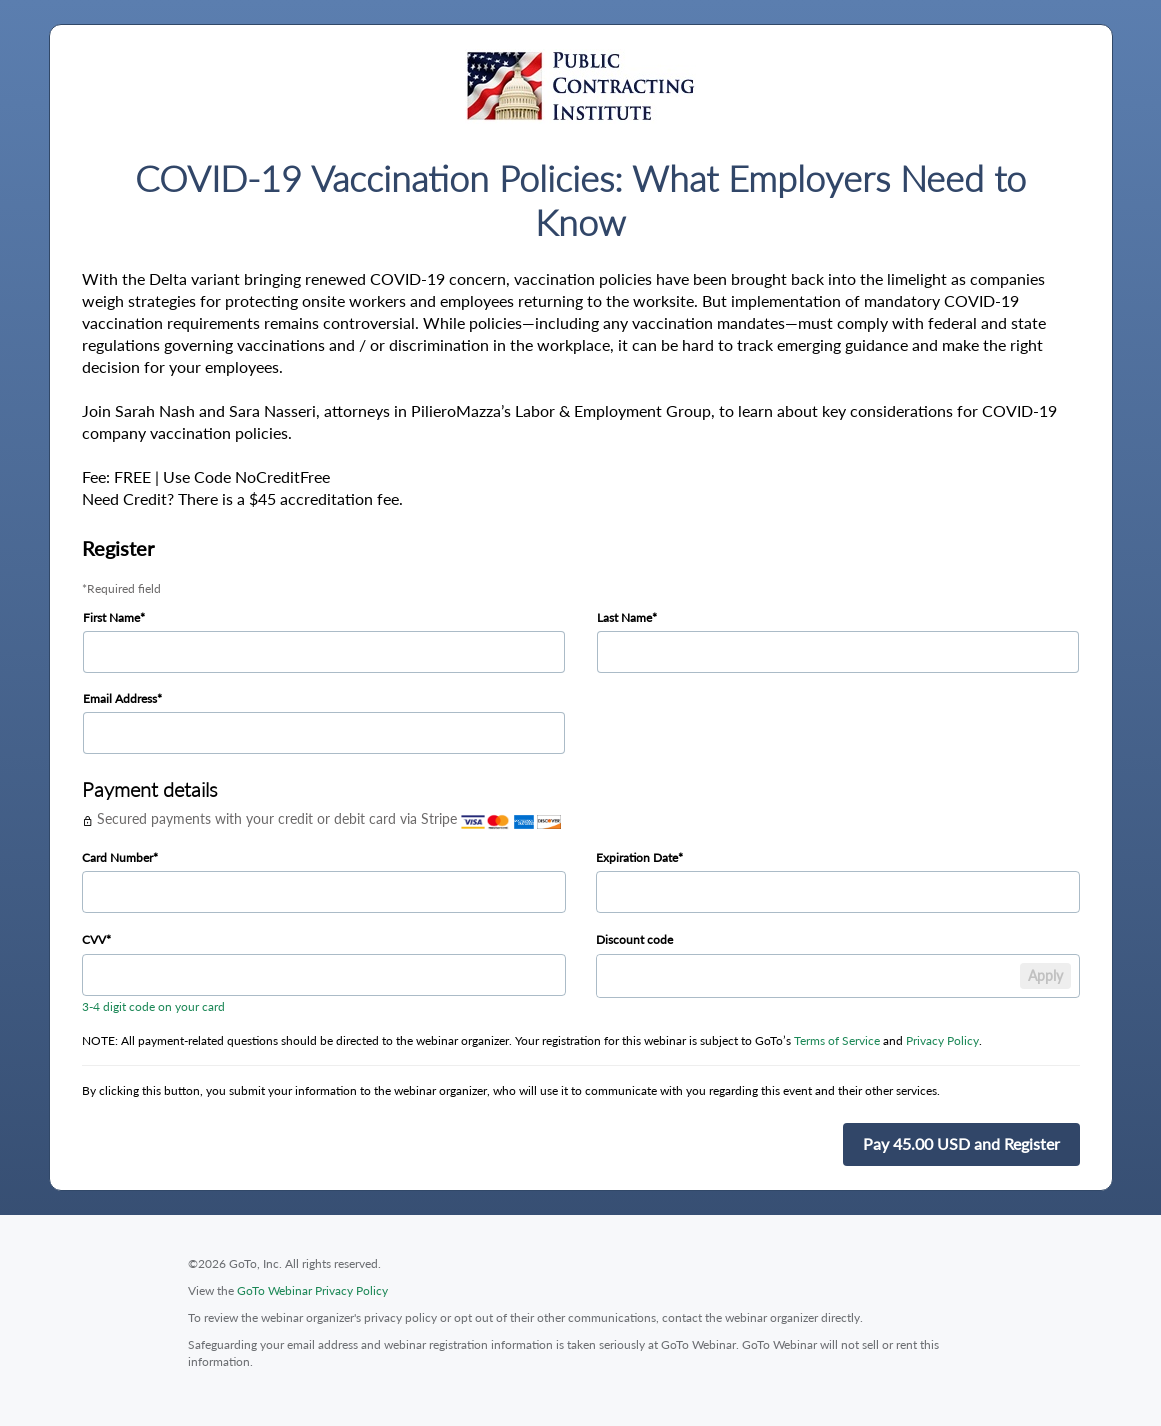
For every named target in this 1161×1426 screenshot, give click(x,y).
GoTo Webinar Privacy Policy (312, 1290)
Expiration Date (637, 857)
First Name (111, 617)
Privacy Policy (942, 1040)
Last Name (624, 617)
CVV (94, 939)
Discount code (634, 939)
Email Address (120, 698)
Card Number (117, 857)
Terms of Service (837, 1040)
